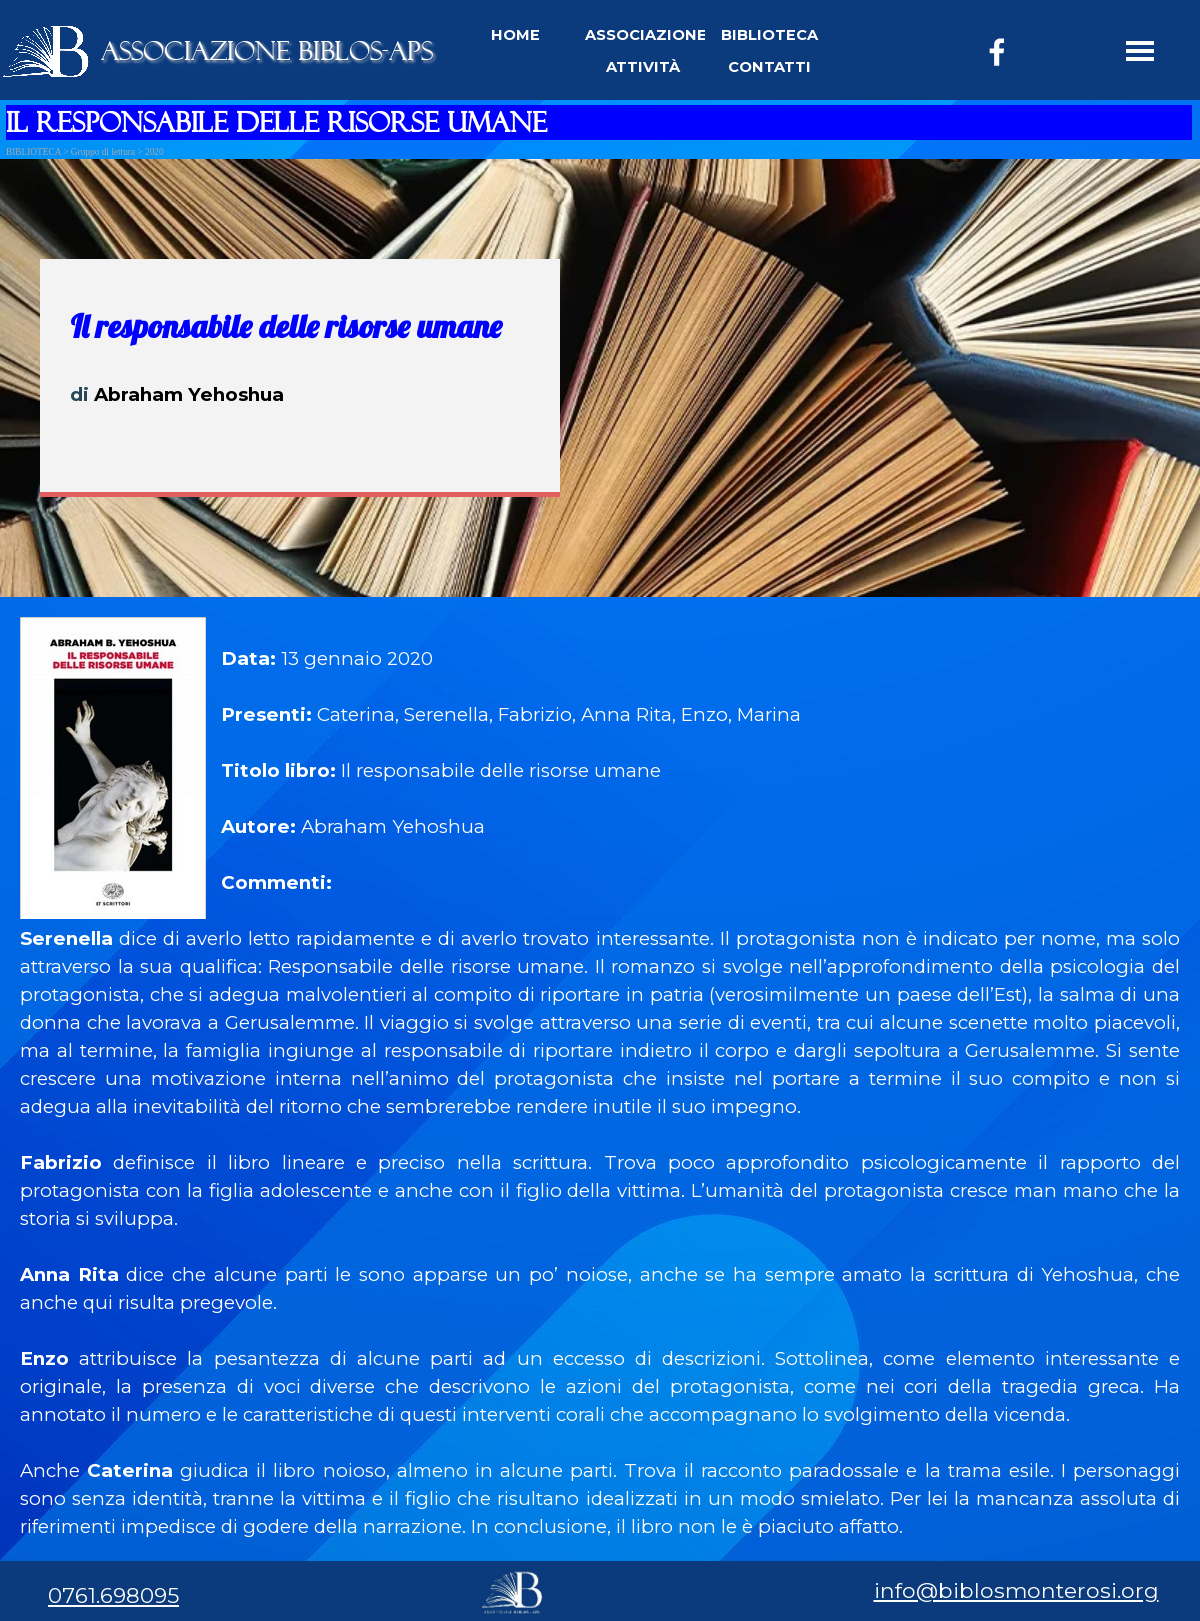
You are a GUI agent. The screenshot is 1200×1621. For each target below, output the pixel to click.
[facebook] (997, 52)
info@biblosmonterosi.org (1016, 1590)
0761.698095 (113, 1595)
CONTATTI (769, 67)
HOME (515, 35)
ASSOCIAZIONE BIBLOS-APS (267, 51)
